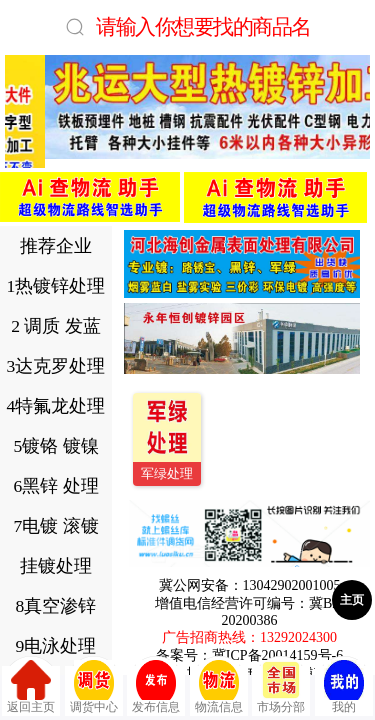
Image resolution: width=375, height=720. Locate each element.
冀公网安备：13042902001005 (250, 585)
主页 (352, 600)
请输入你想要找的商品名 (203, 26)
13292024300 (298, 637)
